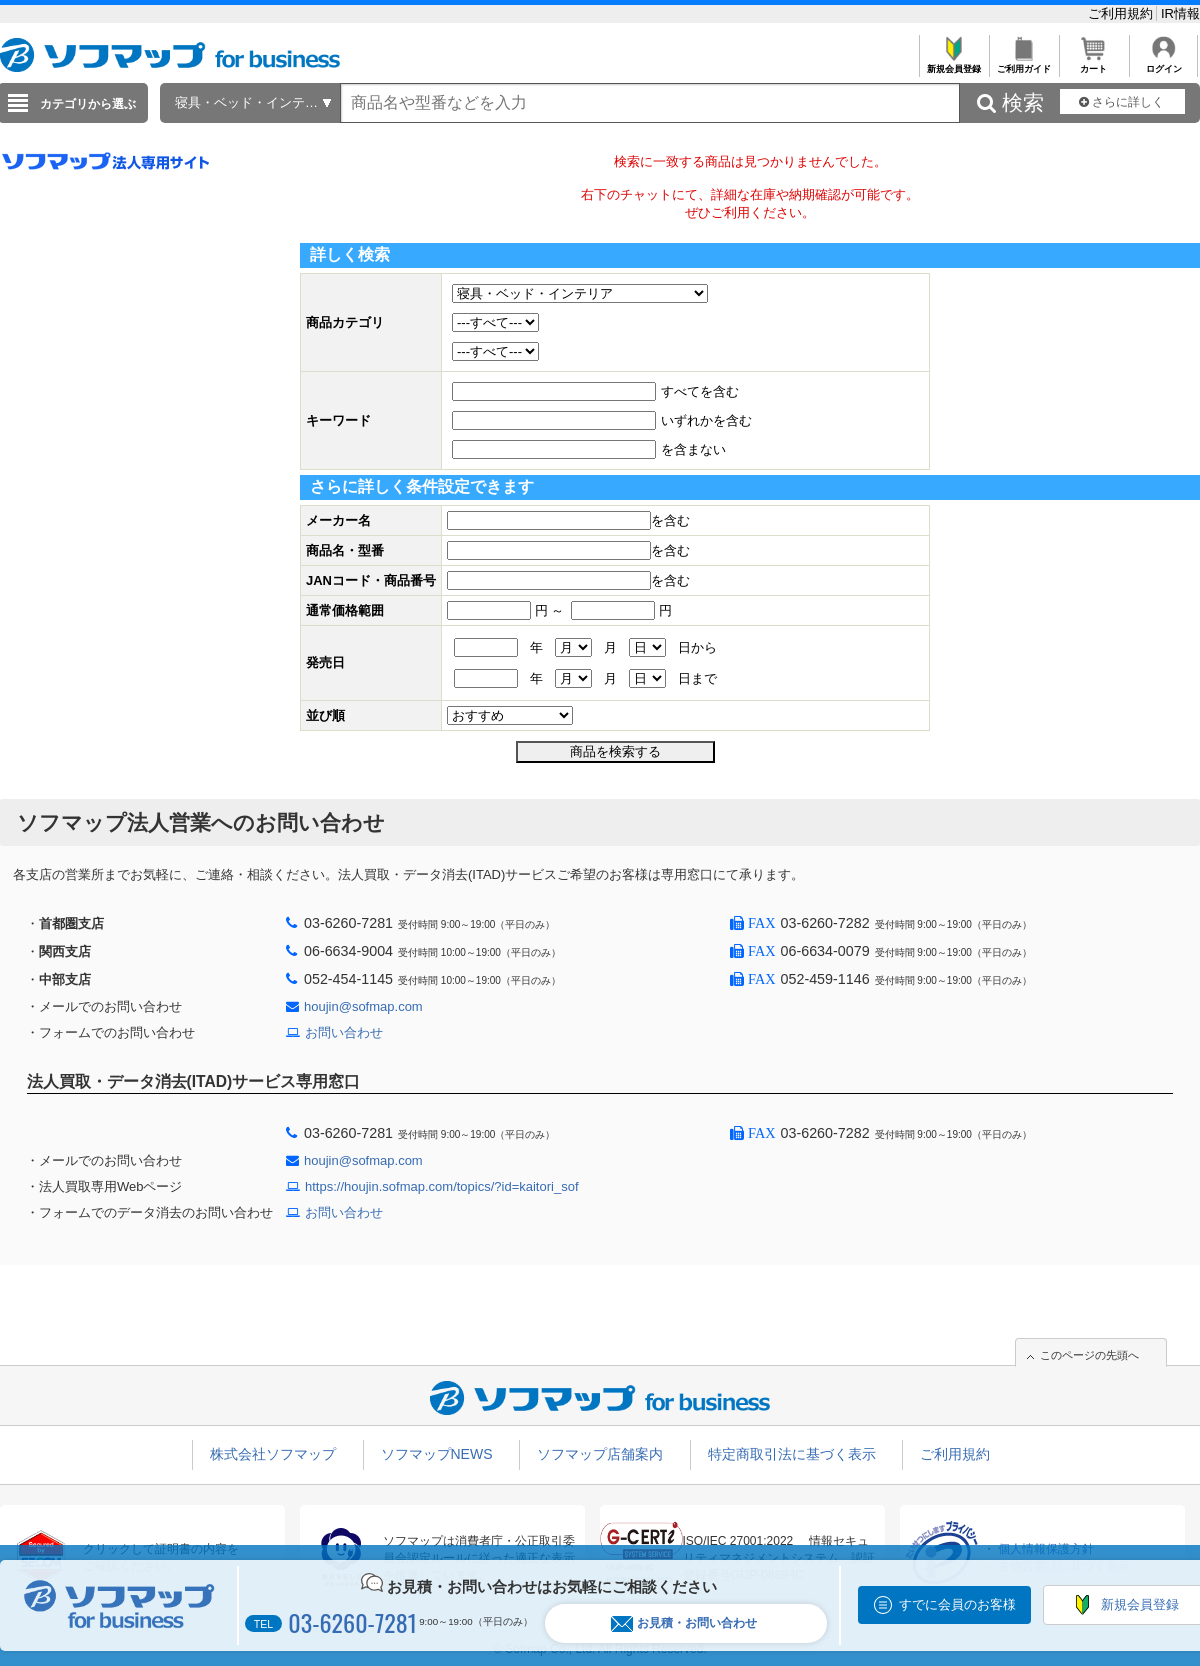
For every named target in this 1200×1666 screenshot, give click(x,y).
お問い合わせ (344, 1032)
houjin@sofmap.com (363, 1006)
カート (1093, 63)
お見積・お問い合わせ (684, 1623)
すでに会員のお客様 (957, 1604)
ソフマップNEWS (437, 1454)
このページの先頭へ (1089, 1355)
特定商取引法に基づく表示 (792, 1454)
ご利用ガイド (1023, 63)
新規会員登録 (953, 63)
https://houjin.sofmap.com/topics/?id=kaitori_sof (442, 1186)
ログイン (1163, 63)
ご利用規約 (1122, 13)
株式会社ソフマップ (273, 1454)
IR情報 (1180, 13)
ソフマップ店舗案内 (600, 1454)
